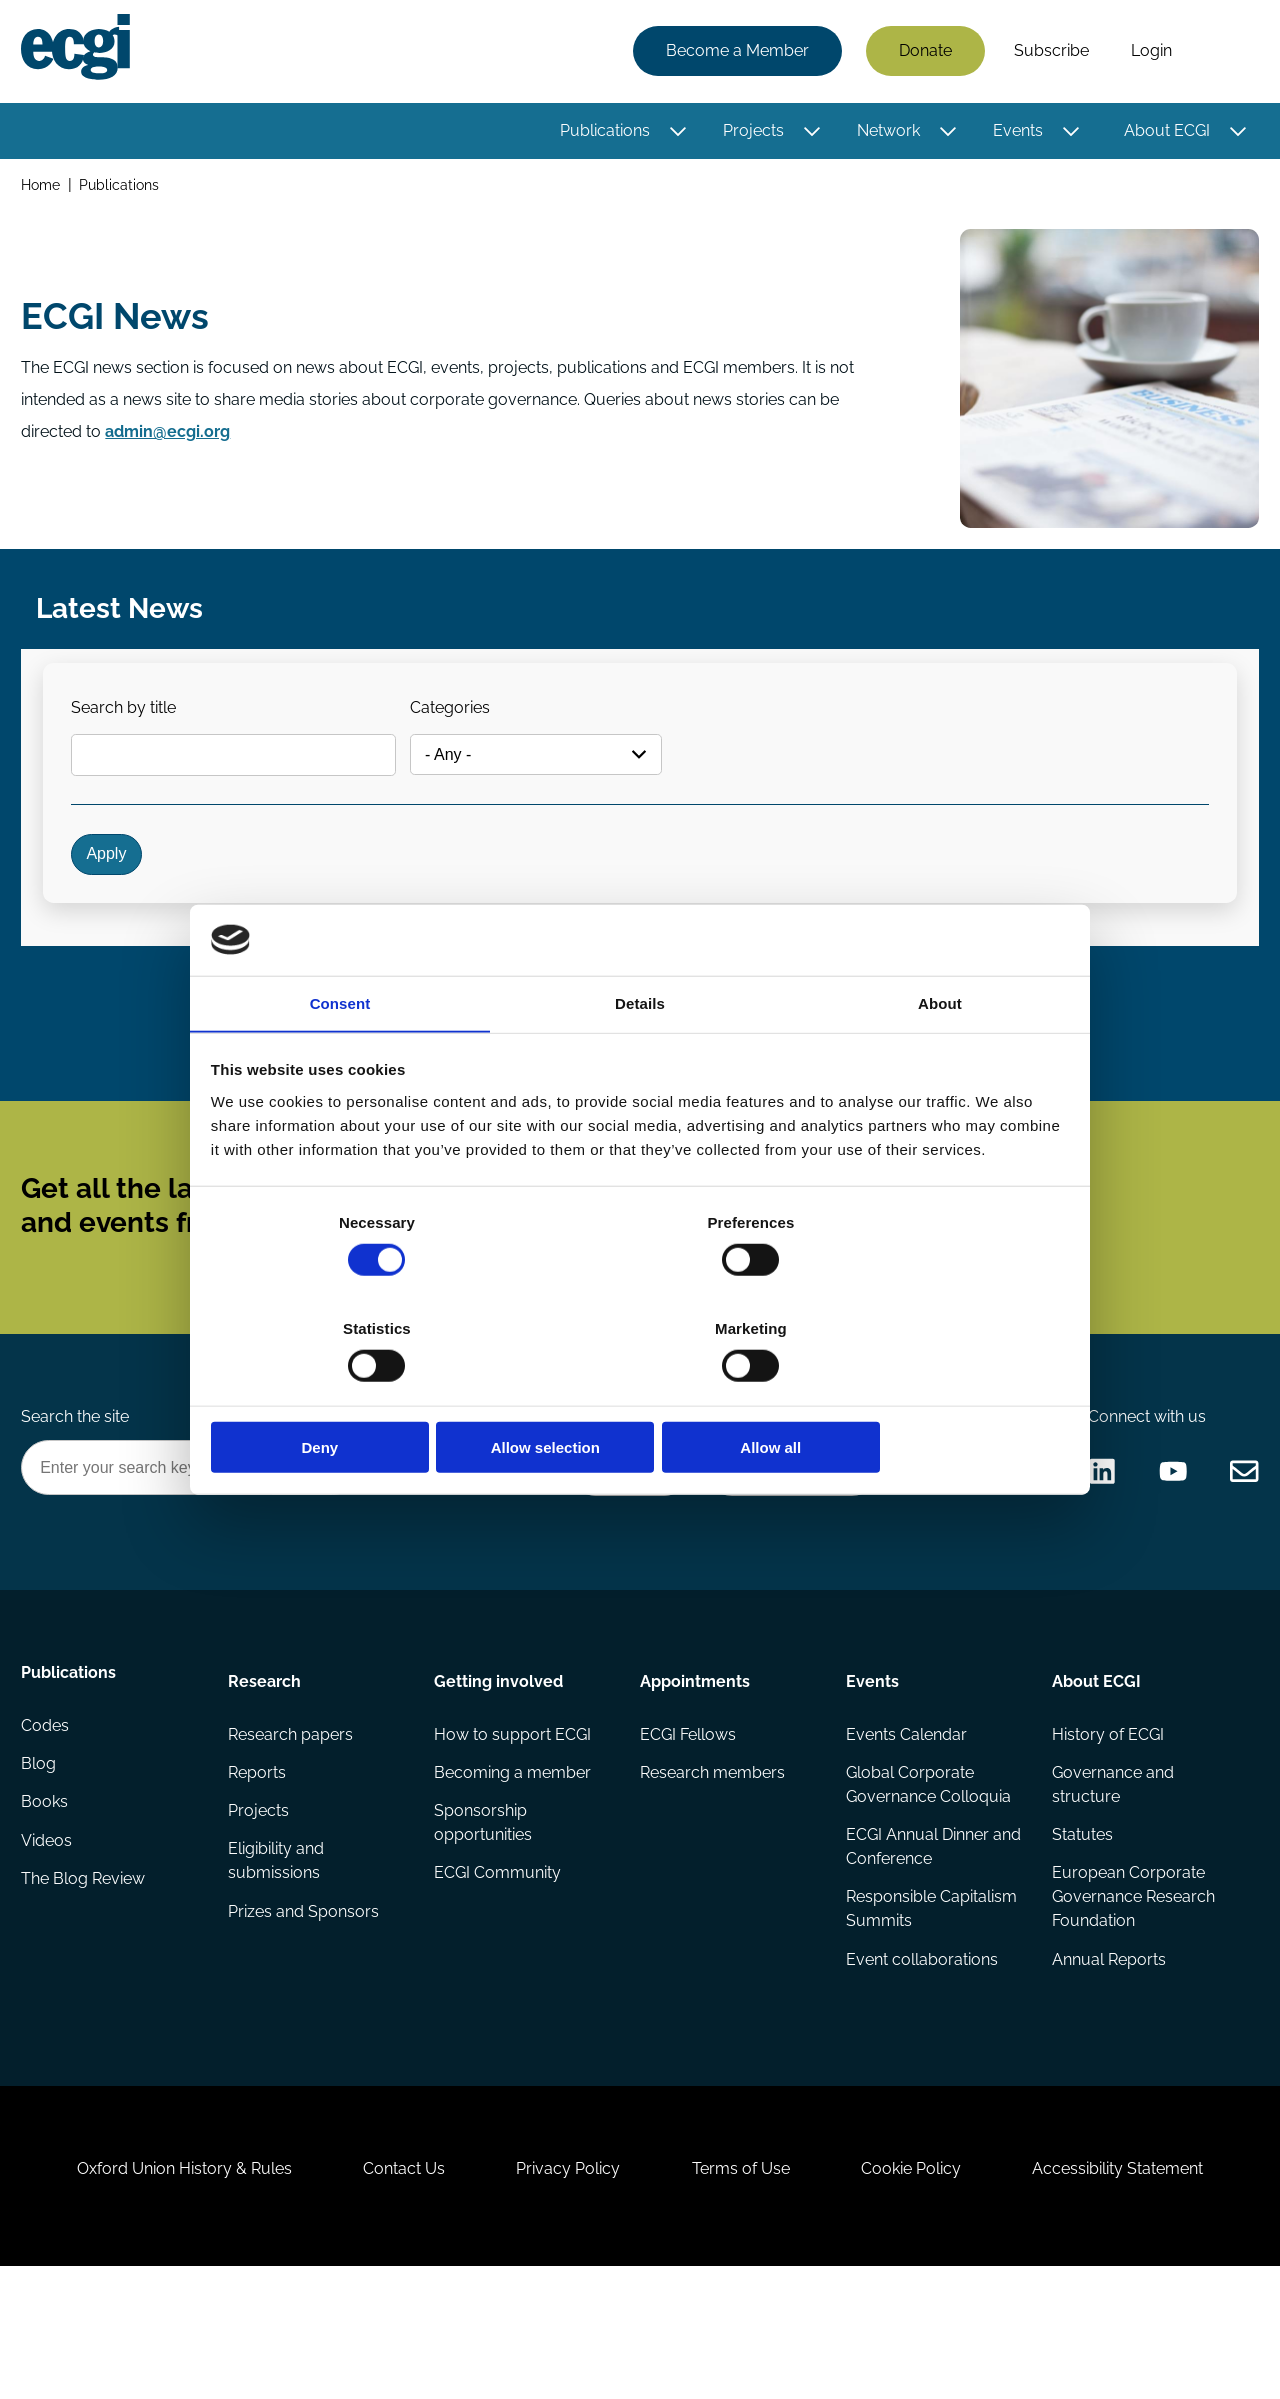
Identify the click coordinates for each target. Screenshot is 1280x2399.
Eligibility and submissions (277, 1958)
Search (1223, 53)
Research (265, 1770)
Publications (602, 132)
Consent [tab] (340, 1059)
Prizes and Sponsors (304, 2010)
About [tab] (940, 1059)
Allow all (927, 1394)
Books (47, 1906)
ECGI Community (498, 1970)
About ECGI (1164, 132)
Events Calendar (905, 1826)
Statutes (1081, 1930)
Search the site (78, 1498)
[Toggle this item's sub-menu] (675, 133)
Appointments (695, 1770)
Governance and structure (1112, 1878)
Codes (48, 1826)
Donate (922, 52)
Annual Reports (1108, 2058)
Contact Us (391, 2290)
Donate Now (619, 1553)
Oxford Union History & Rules (162, 2290)
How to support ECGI (513, 1826)
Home (43, 188)
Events (1015, 132)
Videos (49, 1946)
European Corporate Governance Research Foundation (1132, 1994)
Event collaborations (921, 2058)
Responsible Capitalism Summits (930, 2006)
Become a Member (734, 52)
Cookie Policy (924, 2290)
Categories (464, 725)
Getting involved (499, 1770)
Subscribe (1048, 52)
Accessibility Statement (1139, 2290)
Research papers (291, 1826)
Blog (41, 1866)
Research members (712, 1866)
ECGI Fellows (688, 1826)
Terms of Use (745, 2290)
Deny (352, 1394)
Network (885, 132)
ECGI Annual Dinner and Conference (916, 1942)
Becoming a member (513, 1866)
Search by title (132, 725)
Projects (750, 132)
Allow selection (639, 1394)
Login (1148, 52)
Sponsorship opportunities (484, 1918)
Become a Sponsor (786, 1553)
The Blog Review (86, 1986)
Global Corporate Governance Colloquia (927, 1878)
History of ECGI (1107, 1826)
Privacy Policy (564, 2290)
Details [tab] (640, 1059)
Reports (258, 1866)
